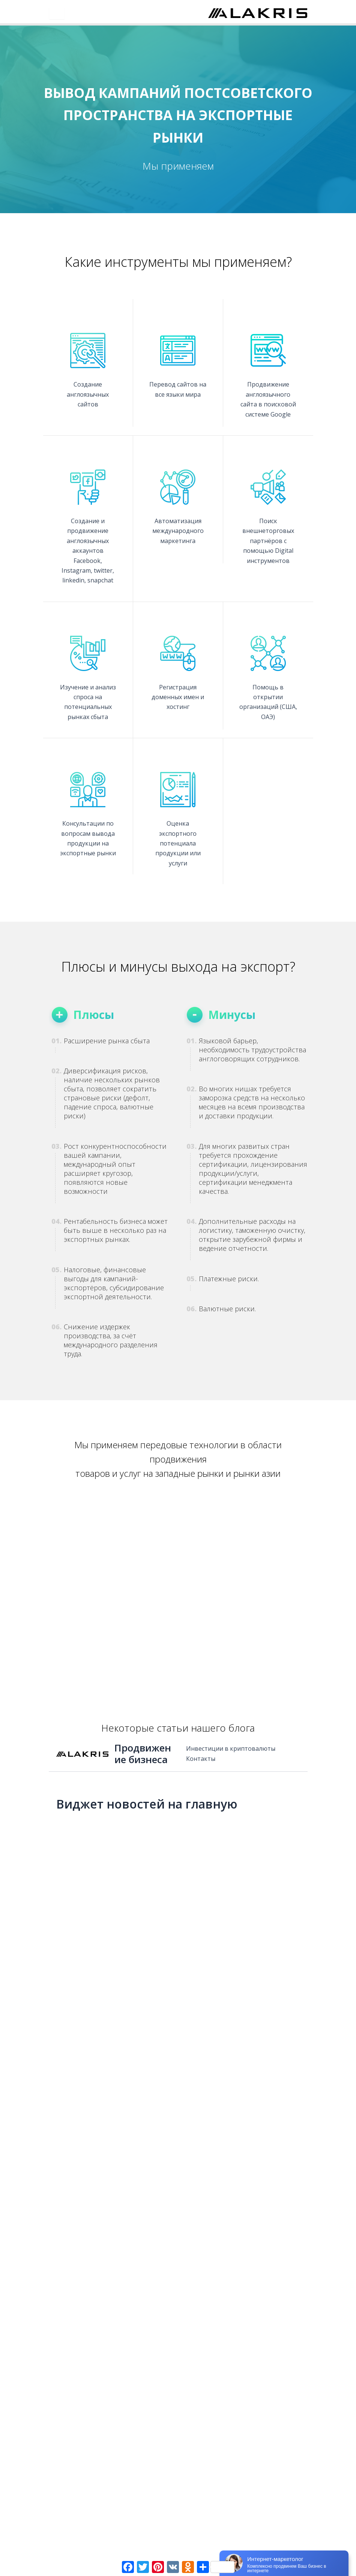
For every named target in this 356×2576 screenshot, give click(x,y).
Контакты (200, 1758)
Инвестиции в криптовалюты (230, 1748)
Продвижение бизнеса (142, 1753)
